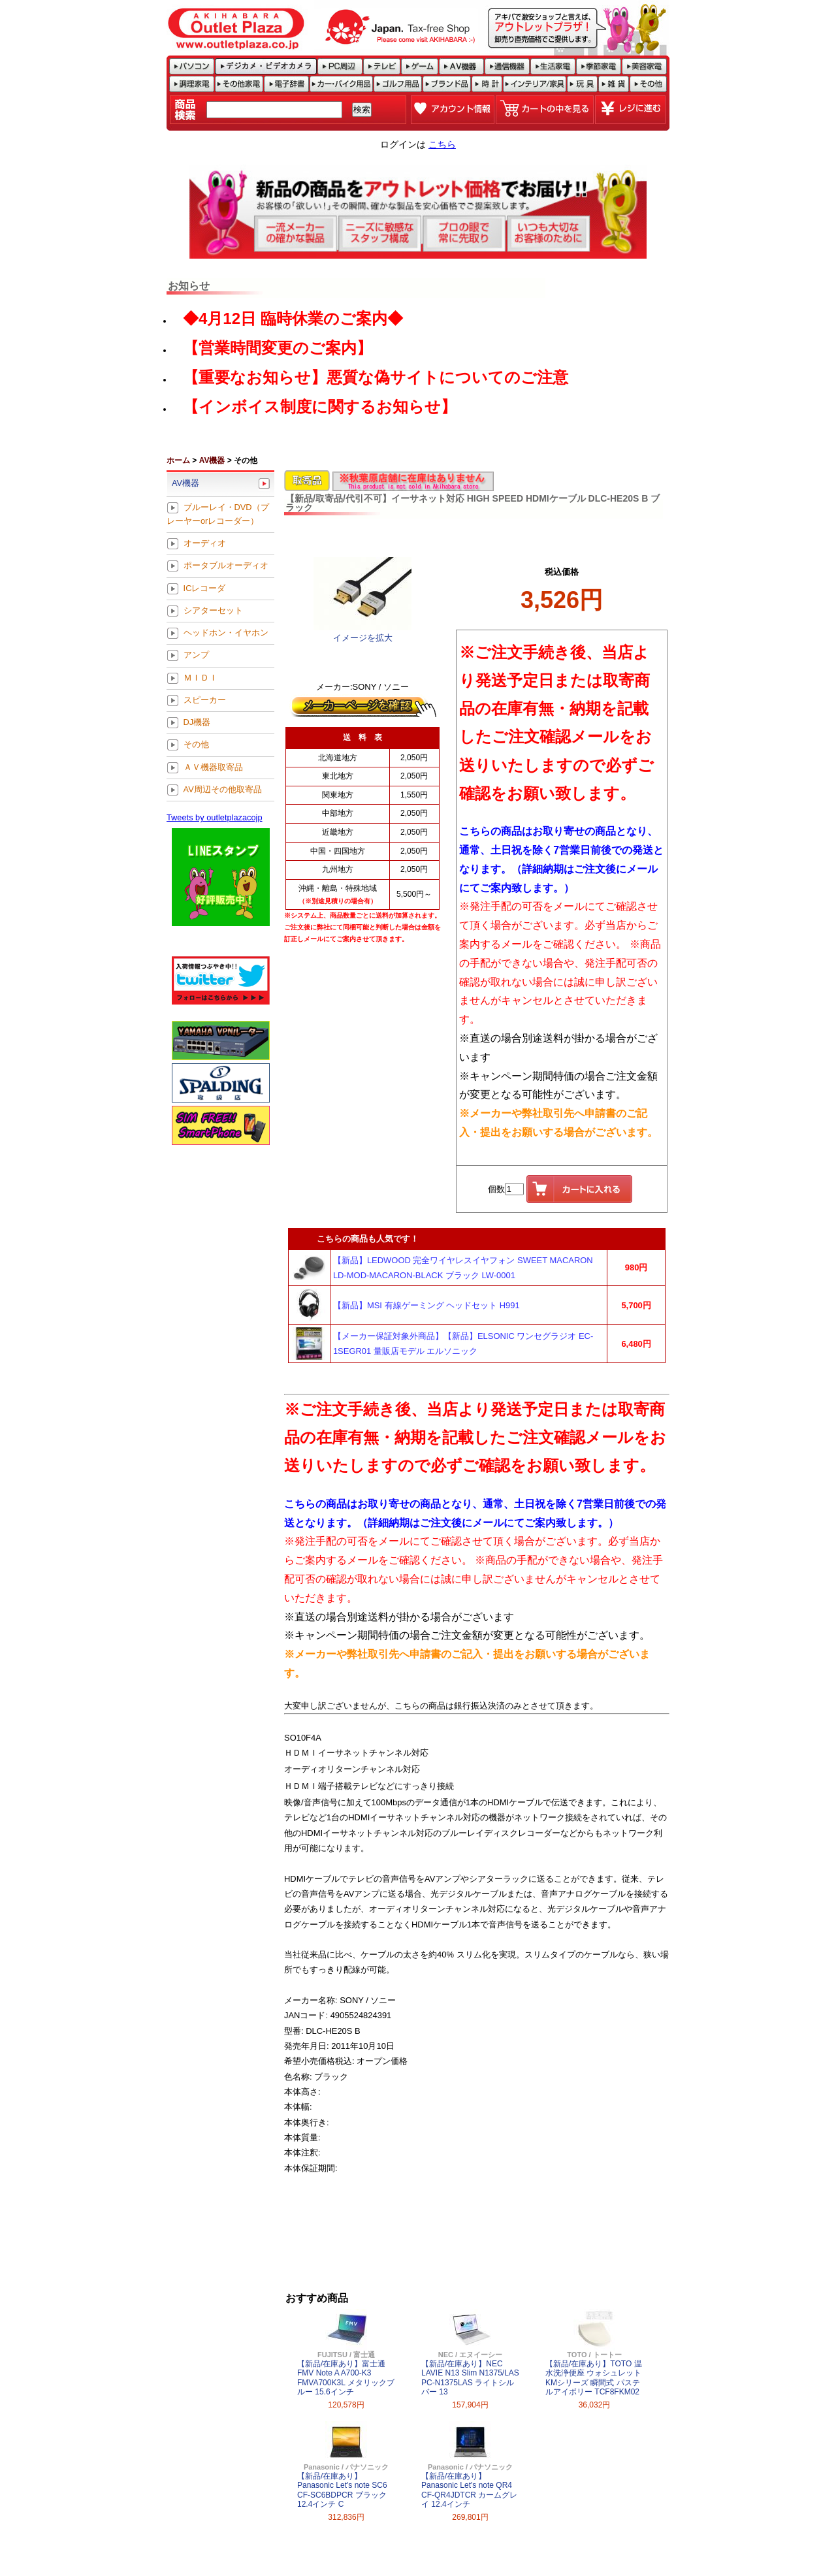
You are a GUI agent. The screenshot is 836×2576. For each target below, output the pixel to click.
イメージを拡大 (363, 638)
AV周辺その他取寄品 (223, 789)
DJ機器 (197, 723)
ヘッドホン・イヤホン (226, 633)
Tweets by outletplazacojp (215, 817)
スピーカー (205, 700)
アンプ (196, 655)
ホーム (178, 460)
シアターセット (213, 610)
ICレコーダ (205, 588)
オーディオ (205, 544)
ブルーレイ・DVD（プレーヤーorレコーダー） (218, 514)
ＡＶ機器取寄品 (213, 767)
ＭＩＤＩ (200, 678)
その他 (196, 745)
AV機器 (212, 460)
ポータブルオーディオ (226, 566)
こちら (442, 144)
